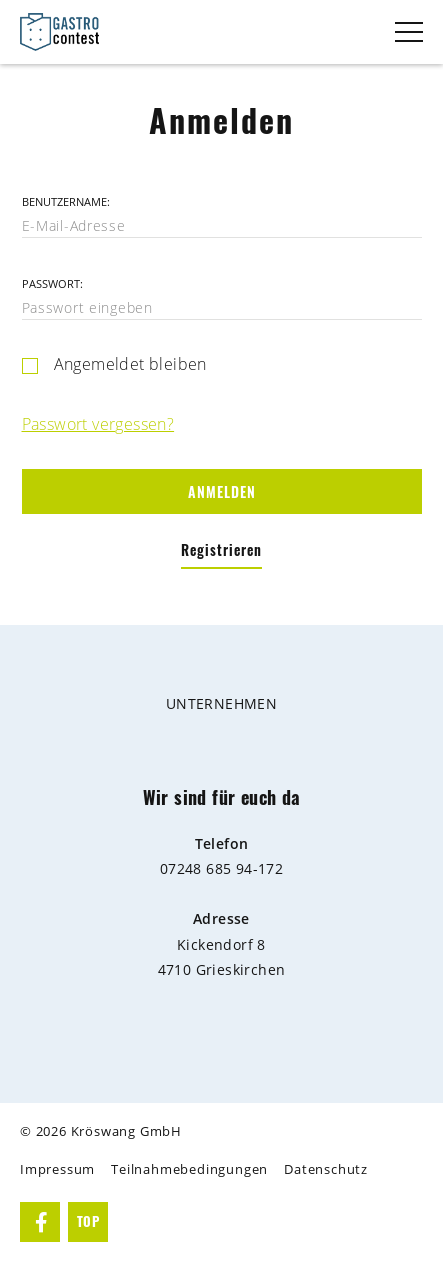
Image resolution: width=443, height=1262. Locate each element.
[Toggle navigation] (409, 31)
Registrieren (221, 550)
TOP (88, 1221)
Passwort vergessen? (98, 424)
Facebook (41, 1222)
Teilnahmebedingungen (189, 1169)
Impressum (57, 1169)
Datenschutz (326, 1169)
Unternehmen (221, 703)
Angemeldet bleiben (130, 364)
